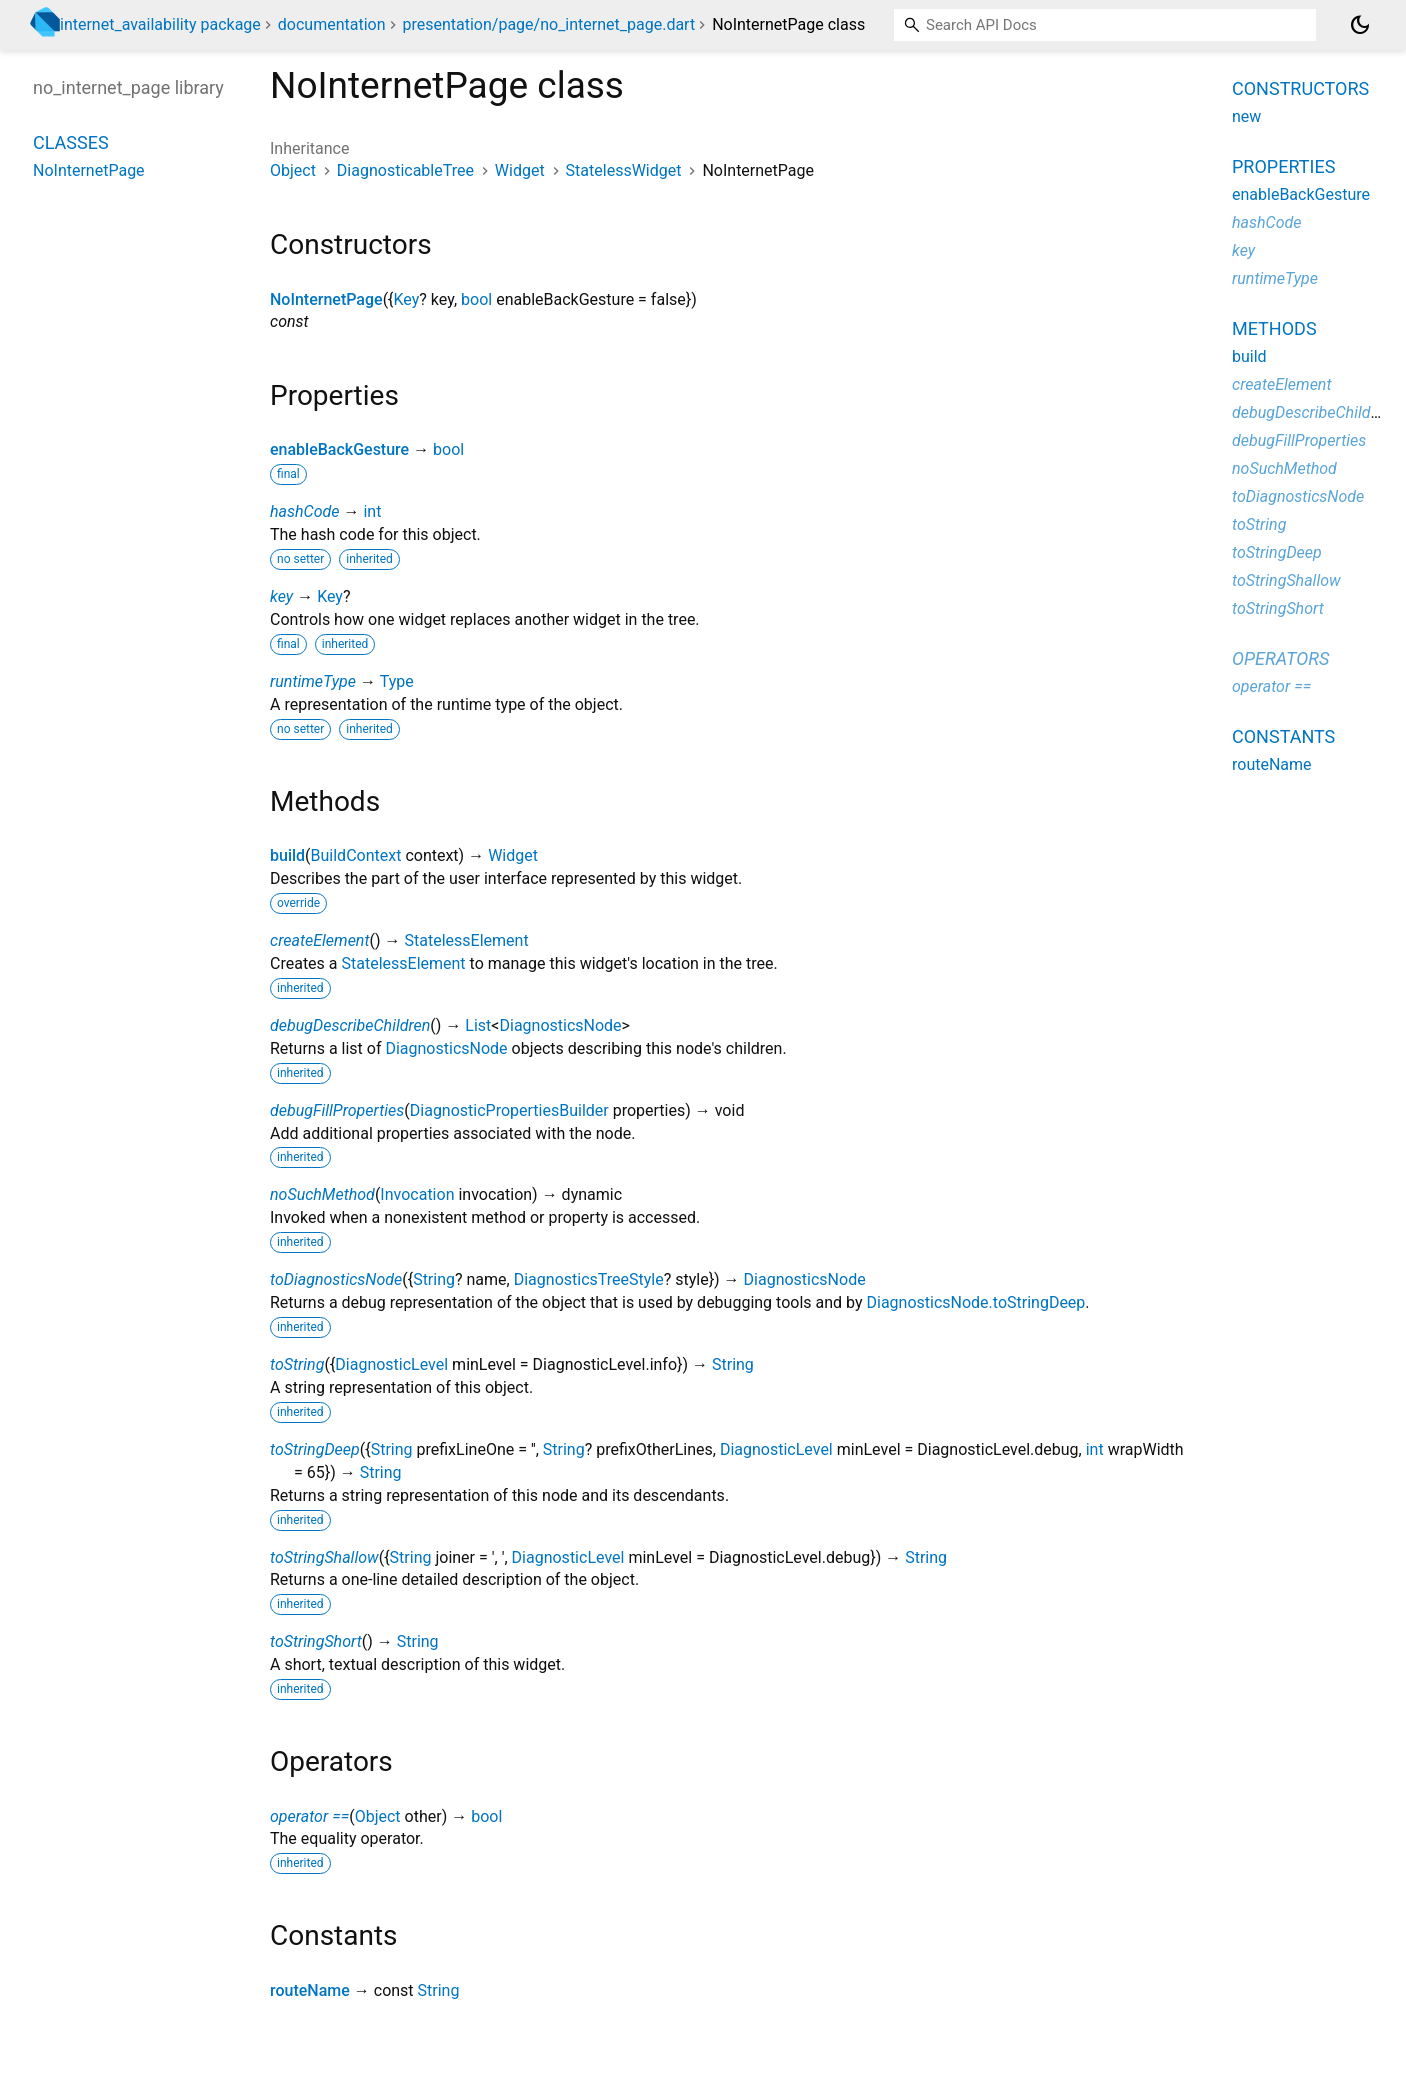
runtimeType (313, 681)
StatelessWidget (624, 170)
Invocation (417, 1194)
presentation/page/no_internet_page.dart (548, 24)
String (434, 1279)
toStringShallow (324, 1557)
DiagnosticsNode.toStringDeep (975, 1302)
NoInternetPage (326, 299)
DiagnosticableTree (405, 170)
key (281, 596)
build (287, 855)
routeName (310, 1990)
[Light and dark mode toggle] (1360, 25)
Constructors (1300, 88)
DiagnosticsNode (560, 1025)
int (372, 511)
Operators (1280, 658)
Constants (1283, 736)
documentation (332, 24)
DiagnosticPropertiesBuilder (509, 1110)
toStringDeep (315, 1449)
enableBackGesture (339, 449)
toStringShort (316, 1641)
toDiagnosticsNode (336, 1279)
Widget (520, 170)
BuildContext (356, 855)
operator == (309, 1816)
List (478, 1025)
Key (407, 299)
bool (476, 299)
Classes (71, 142)
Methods (1274, 328)
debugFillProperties (337, 1110)
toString (297, 1364)
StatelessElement (467, 940)
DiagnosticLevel (391, 1364)
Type (397, 681)
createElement (320, 940)
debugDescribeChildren (350, 1025)
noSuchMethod (322, 1194)
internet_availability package (160, 24)
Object (293, 170)
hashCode (304, 511)
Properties (1283, 166)
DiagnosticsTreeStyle (589, 1279)
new (1246, 116)
